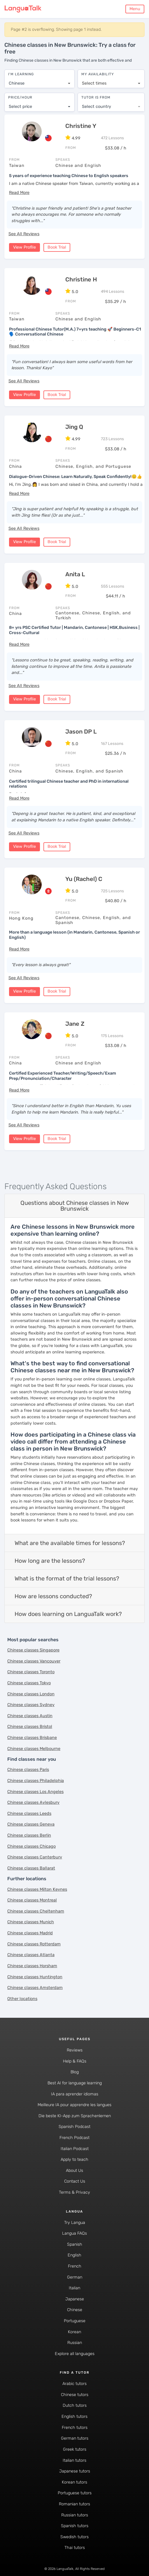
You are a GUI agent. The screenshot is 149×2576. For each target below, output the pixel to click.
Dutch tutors (75, 2404)
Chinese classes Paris (28, 1768)
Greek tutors (74, 2448)
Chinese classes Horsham (32, 1964)
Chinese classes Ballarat (31, 1867)
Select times (94, 80)
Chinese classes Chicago (31, 1844)
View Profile (24, 246)
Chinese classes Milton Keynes (37, 1887)
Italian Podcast (75, 2147)
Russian (74, 2341)
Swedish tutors (74, 2535)
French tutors (74, 2426)
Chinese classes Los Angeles (35, 1790)
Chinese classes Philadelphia (35, 1779)
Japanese (74, 2297)
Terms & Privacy (74, 2191)
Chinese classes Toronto (31, 1670)
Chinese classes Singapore (33, 1648)
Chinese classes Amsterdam (35, 1986)
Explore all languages (74, 2352)
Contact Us (74, 2180)
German (74, 2275)
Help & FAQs (74, 2060)
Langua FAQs (74, 2232)
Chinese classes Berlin (29, 1834)
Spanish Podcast (74, 2125)
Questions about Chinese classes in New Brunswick (74, 1204)
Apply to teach (74, 2158)
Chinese (74, 2308)
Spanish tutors (74, 2524)
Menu (134, 8)
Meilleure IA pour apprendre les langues (74, 2103)
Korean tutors (74, 2481)
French (74, 2265)
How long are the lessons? (50, 1559)
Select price (20, 103)
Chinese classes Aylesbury (33, 1801)
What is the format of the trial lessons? (67, 1577)
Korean (74, 2330)
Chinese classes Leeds (29, 1812)
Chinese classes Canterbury (34, 1855)
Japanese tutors (74, 2470)
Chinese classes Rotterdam (34, 1942)
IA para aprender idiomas (74, 2092)
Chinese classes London (31, 1692)
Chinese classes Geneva (31, 1823)
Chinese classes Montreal (32, 1899)
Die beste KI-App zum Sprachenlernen (74, 2114)
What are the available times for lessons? (70, 1541)
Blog (75, 2070)
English (74, 2254)
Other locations (22, 1997)
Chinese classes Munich (30, 1920)
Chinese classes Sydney (31, 1703)
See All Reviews (23, 232)
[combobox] (39, 80)
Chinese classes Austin (29, 1714)
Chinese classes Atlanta (31, 1953)
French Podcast (74, 2136)
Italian (74, 2286)
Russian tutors (74, 2513)
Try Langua (74, 2221)
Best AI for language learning (75, 2081)
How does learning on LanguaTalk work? (68, 1612)
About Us (74, 2169)
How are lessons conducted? (53, 1595)
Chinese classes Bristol (29, 1725)
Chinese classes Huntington (34, 1975)
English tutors (74, 2415)
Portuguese (74, 2319)
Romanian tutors (74, 2502)
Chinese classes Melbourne (33, 1747)
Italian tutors (74, 2459)
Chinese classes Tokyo (29, 1681)
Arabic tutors (74, 2382)
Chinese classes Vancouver (33, 1660)
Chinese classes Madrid (30, 1931)
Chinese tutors (74, 2393)
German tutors (74, 2437)
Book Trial (57, 246)
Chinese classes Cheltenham (35, 1910)
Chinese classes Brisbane (32, 1736)
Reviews (75, 2049)
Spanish (74, 2243)
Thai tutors (74, 2546)
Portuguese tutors (75, 2491)
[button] (19, 191)
